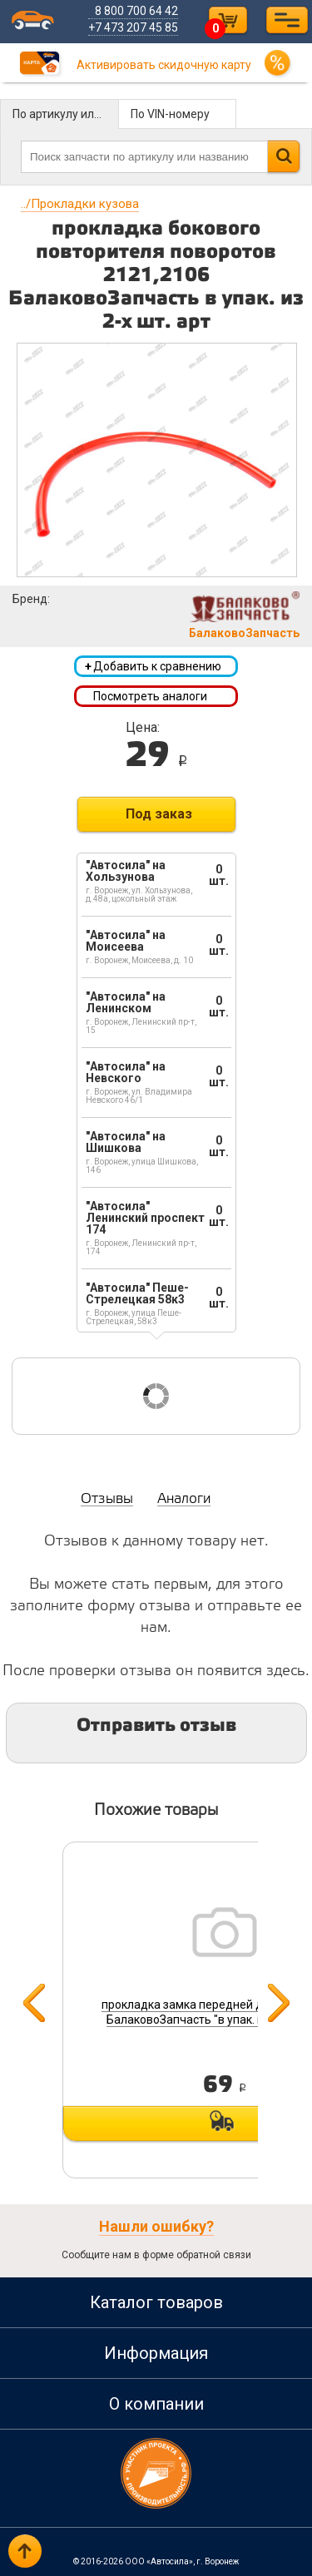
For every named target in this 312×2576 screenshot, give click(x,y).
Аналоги (183, 1499)
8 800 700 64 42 (137, 10)
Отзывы (107, 1499)
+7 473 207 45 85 (134, 27)
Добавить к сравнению (153, 666)
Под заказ (159, 814)
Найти (283, 156)
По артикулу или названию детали (65, 114)
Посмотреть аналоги (150, 696)
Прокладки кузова (80, 203)
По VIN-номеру (170, 114)
